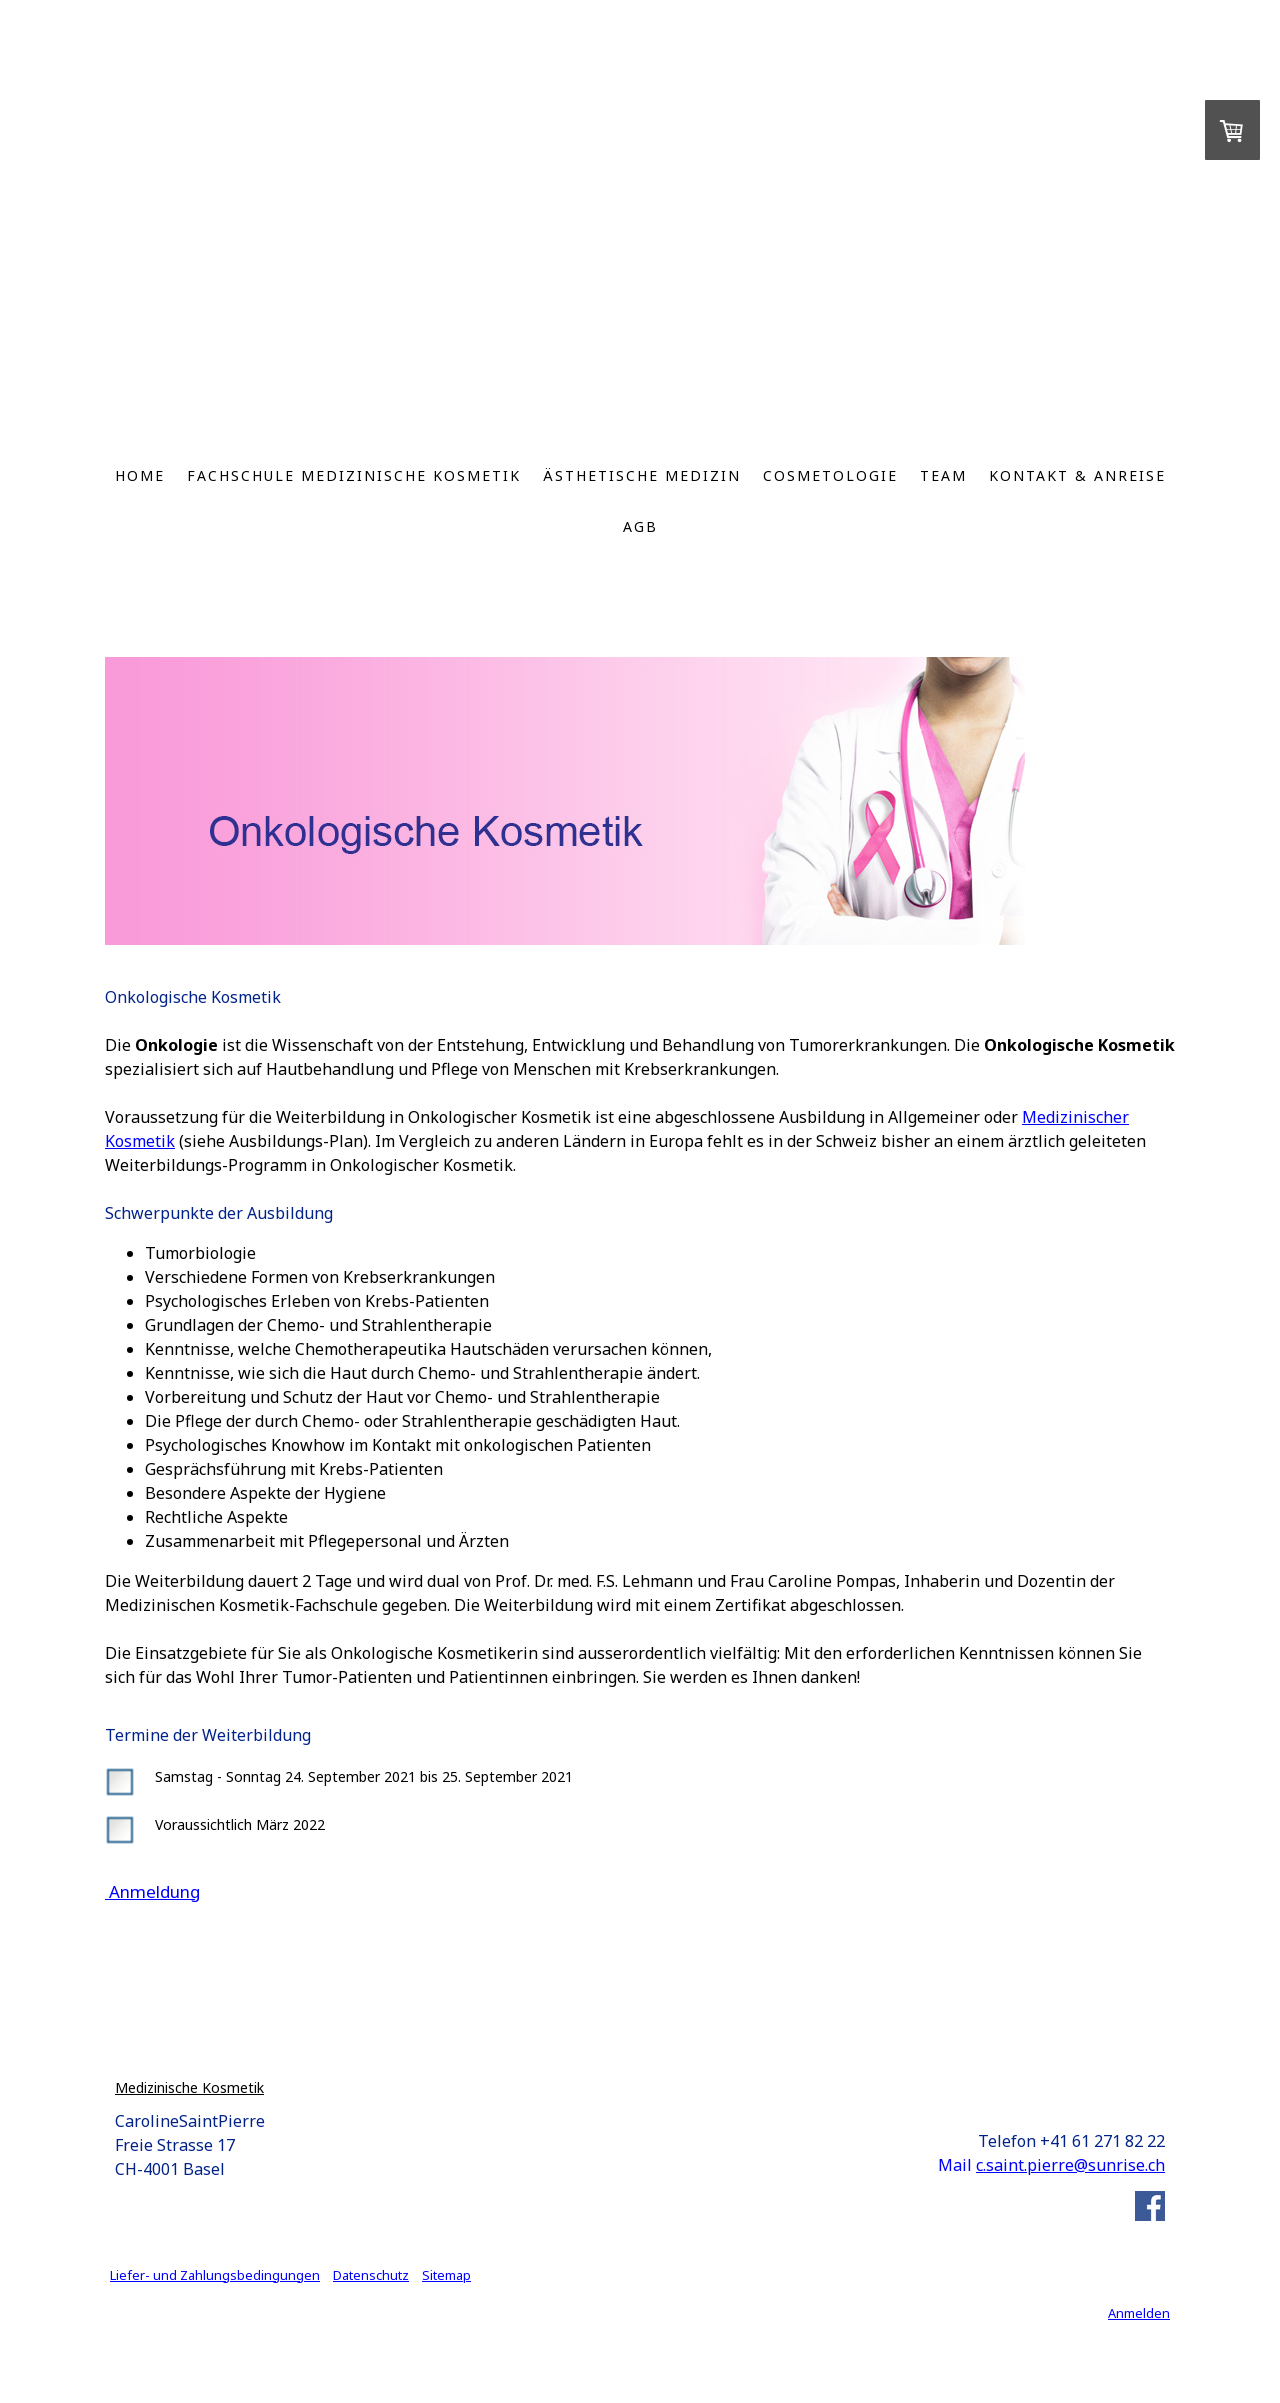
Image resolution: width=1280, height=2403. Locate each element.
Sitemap (446, 2275)
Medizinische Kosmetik (189, 2087)
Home (140, 475)
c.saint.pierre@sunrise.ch (1070, 2165)
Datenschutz (371, 2275)
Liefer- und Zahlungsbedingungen (215, 2275)
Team (943, 475)
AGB (640, 526)
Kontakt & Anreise (1077, 475)
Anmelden (1139, 2313)
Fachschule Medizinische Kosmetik (354, 475)
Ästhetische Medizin (642, 475)
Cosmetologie (830, 475)
